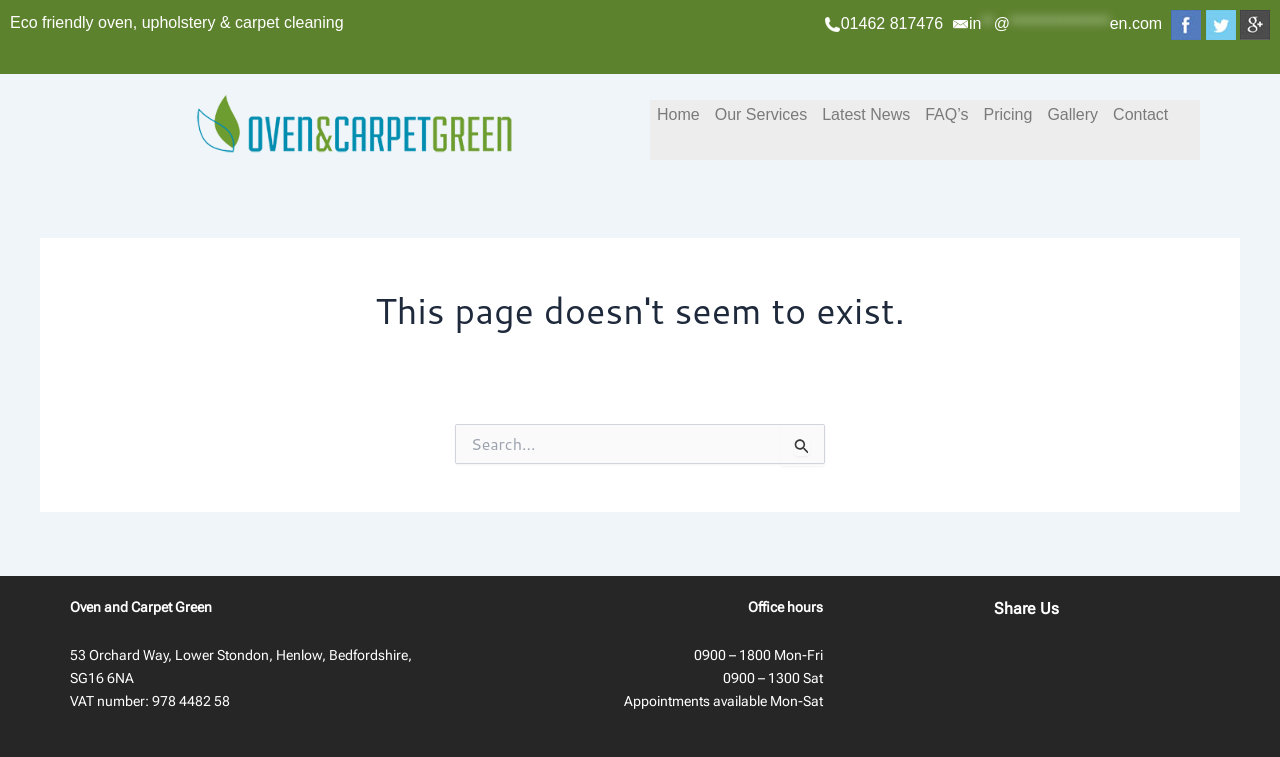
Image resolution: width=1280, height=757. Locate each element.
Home (678, 114)
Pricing (1007, 114)
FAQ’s (946, 114)
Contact (1140, 114)
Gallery (1072, 114)
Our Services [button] (761, 114)
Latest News (866, 114)
